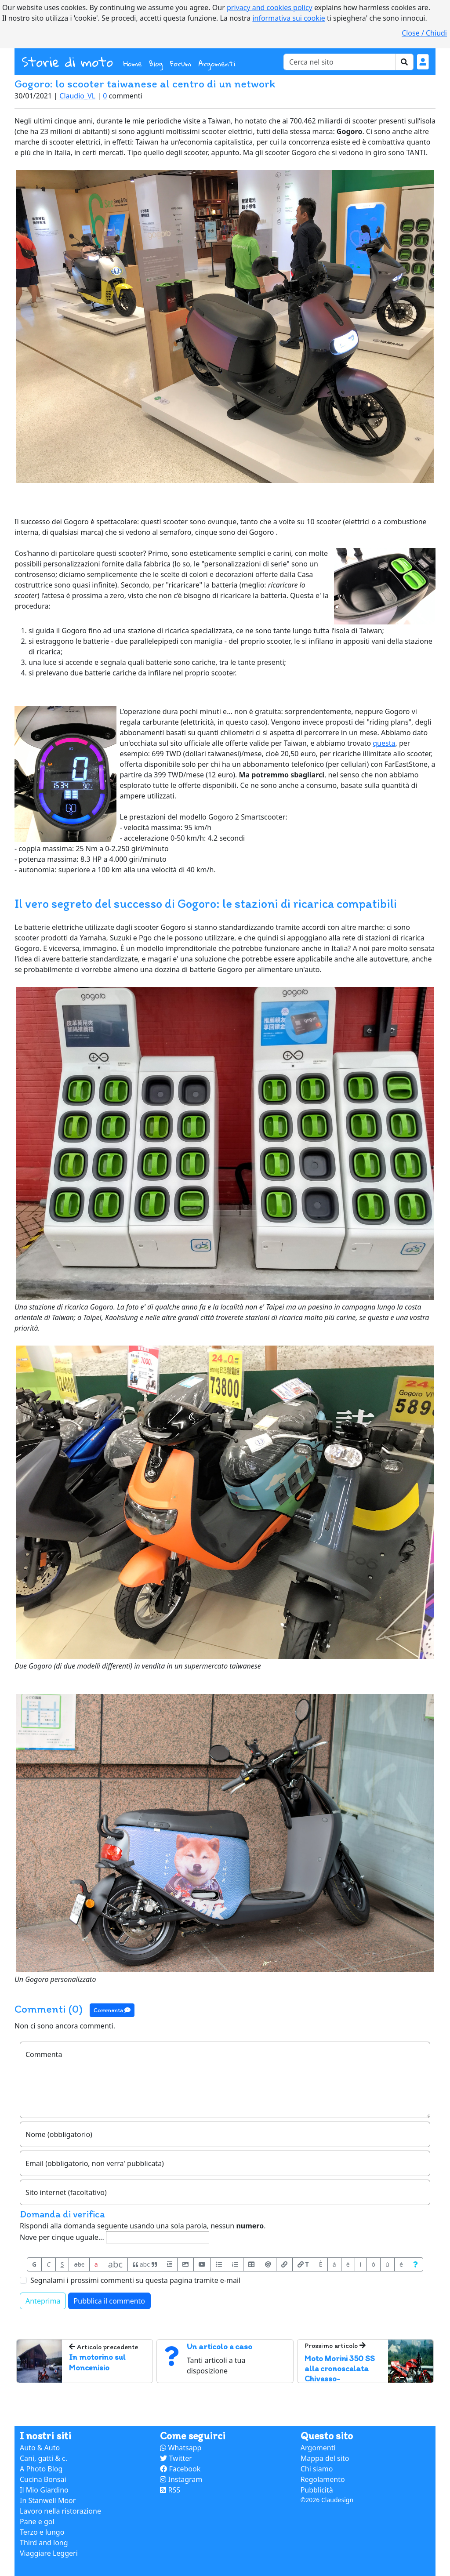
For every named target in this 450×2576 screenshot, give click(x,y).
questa (384, 743)
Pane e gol (37, 2521)
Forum (180, 63)
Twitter (176, 2458)
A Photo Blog (41, 2469)
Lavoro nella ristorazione (60, 2511)
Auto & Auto (40, 2448)
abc (79, 2264)
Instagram (181, 2479)
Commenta (112, 2010)
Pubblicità (317, 2490)
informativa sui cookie (288, 18)
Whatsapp (180, 2448)
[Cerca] (339, 62)
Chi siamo (317, 2469)
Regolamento (323, 2479)
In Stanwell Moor (48, 2500)
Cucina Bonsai (43, 2479)
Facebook (180, 2469)
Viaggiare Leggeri (49, 2553)
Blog (156, 63)
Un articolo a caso (219, 2346)
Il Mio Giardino (44, 2490)
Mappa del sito (325, 2458)
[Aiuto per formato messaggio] (415, 2264)
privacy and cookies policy (269, 7)
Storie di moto (67, 61)
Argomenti (217, 63)
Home (134, 62)
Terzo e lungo (42, 2532)
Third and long (44, 2542)
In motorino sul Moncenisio (97, 2362)
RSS (170, 2490)
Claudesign (337, 2500)
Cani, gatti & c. (43, 2458)
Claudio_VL (77, 96)
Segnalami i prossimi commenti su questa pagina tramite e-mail (135, 2280)
